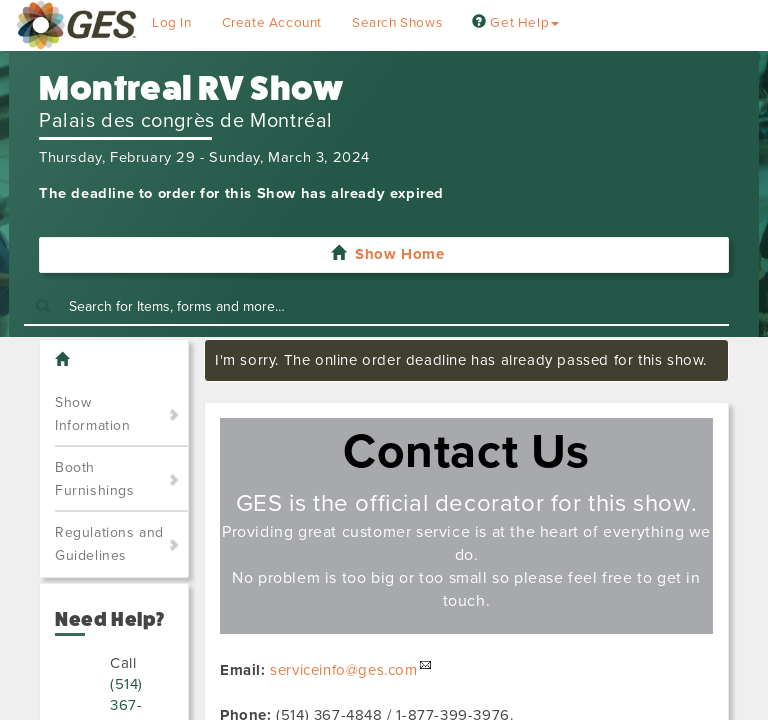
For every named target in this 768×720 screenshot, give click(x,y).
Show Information (93, 414)
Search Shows (397, 23)
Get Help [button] (515, 23)
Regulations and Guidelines (109, 544)
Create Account (272, 23)
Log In (172, 23)
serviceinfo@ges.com (343, 670)
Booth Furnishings (95, 479)
